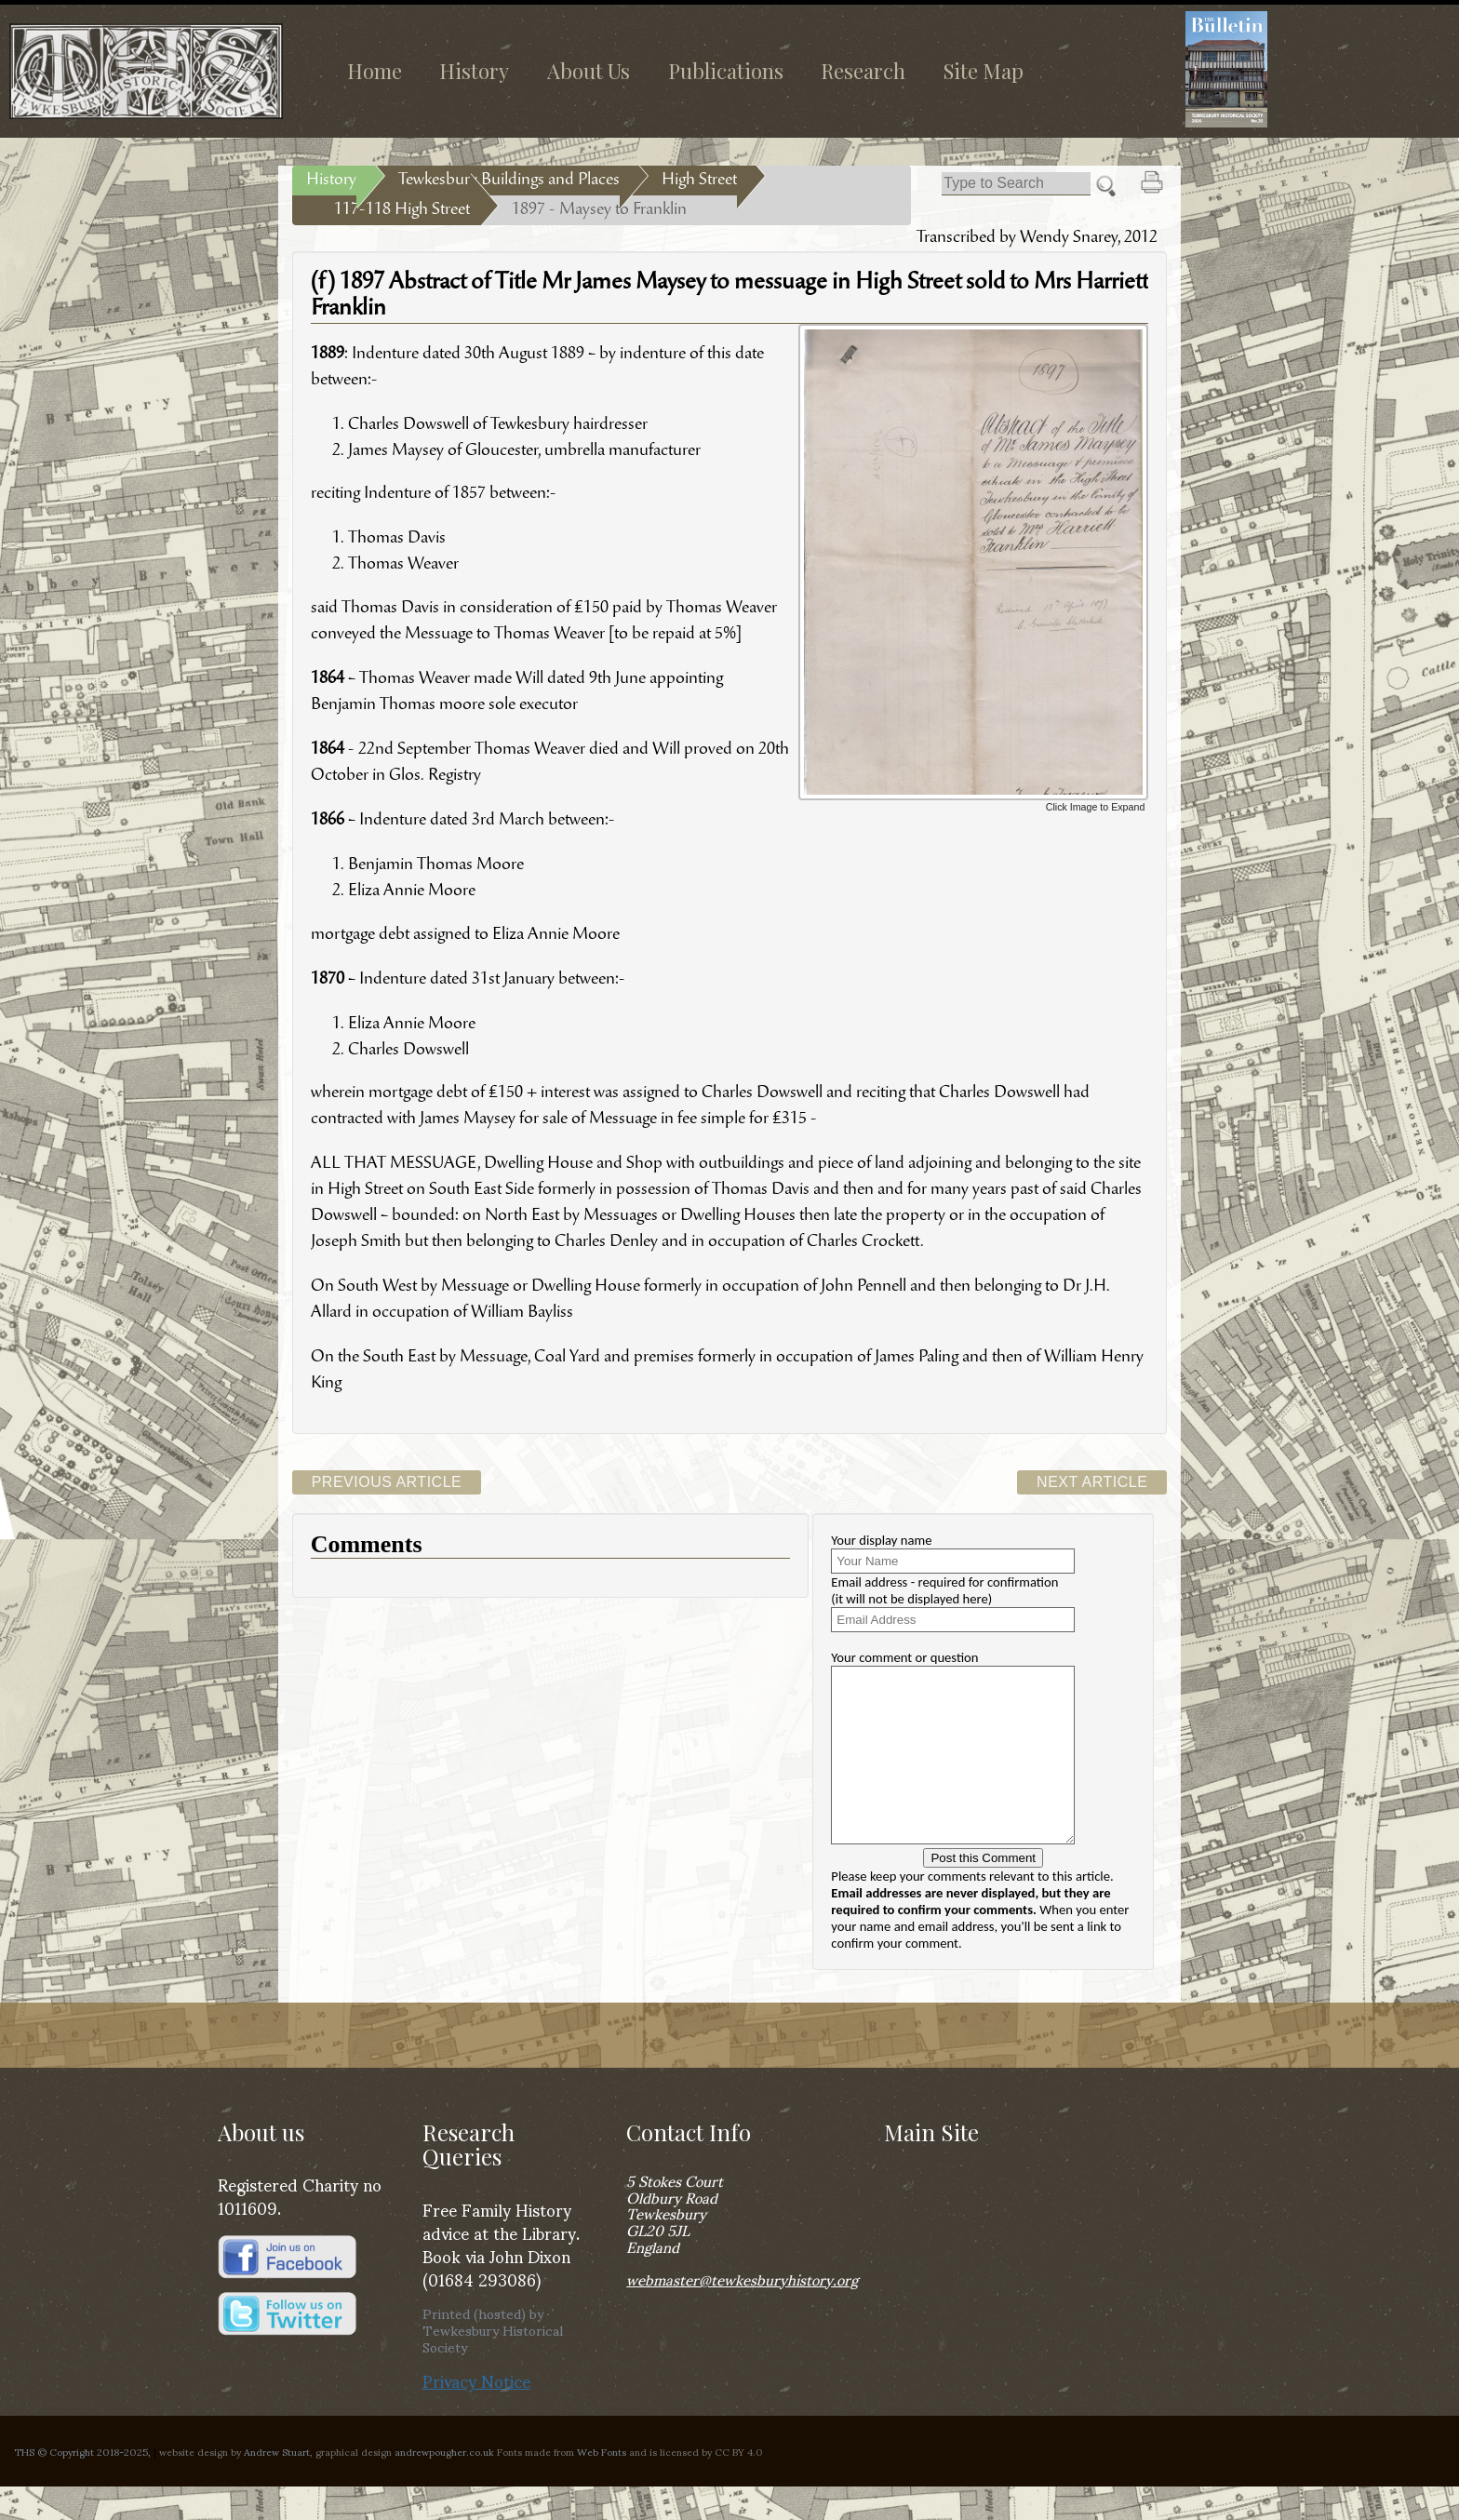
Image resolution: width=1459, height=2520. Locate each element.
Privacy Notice (476, 2413)
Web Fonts (601, 2485)
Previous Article (387, 1482)
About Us (588, 71)
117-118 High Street (402, 210)
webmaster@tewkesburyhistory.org (742, 2312)
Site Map (984, 71)
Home (374, 71)
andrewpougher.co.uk (444, 2485)
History (474, 71)
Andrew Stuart (277, 2485)
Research (863, 71)
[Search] (1016, 183)
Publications (725, 71)
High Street (699, 180)
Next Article (1092, 1482)
